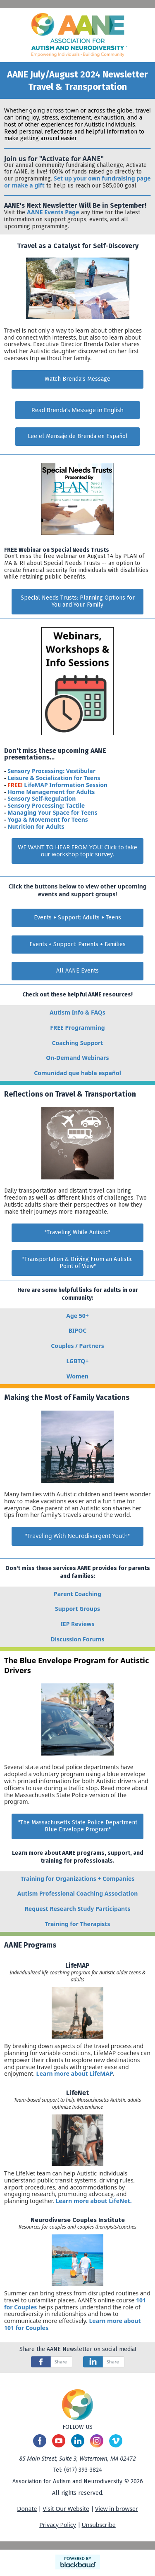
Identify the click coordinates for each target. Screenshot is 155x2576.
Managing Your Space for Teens (52, 812)
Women (77, 1376)
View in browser (116, 2509)
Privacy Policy (57, 2525)
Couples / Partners (77, 1346)
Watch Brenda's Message (77, 378)
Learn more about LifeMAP (74, 2073)
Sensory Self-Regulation (41, 798)
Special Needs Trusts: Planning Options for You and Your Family (78, 601)
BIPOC (78, 1330)
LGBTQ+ (78, 1361)
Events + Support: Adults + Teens (77, 917)
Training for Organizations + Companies (78, 1878)
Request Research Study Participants (78, 1909)
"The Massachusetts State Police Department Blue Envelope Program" (77, 1826)
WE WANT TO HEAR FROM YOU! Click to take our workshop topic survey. (77, 850)
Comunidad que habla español (77, 1073)
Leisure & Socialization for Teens (53, 778)
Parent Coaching (77, 1594)
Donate (27, 2509)
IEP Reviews (77, 1624)
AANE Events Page (53, 212)
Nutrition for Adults (35, 826)
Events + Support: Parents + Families (77, 944)
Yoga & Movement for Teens (47, 819)
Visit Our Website (66, 2509)
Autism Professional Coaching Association (77, 1893)
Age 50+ (77, 1316)
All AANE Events (77, 970)
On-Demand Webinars (77, 1058)
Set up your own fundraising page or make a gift (77, 181)
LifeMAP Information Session (65, 785)
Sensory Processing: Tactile (46, 805)
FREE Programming (77, 1027)
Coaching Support (77, 1043)
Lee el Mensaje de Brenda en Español (78, 436)
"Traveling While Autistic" (77, 1232)
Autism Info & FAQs (77, 1012)
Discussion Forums (78, 1639)
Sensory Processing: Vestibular (51, 771)
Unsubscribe (99, 2525)
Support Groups (77, 1609)
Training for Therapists (77, 1924)
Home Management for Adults (51, 792)
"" (77, 1536)
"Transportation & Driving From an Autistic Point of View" (77, 1263)
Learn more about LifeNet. (93, 2201)
